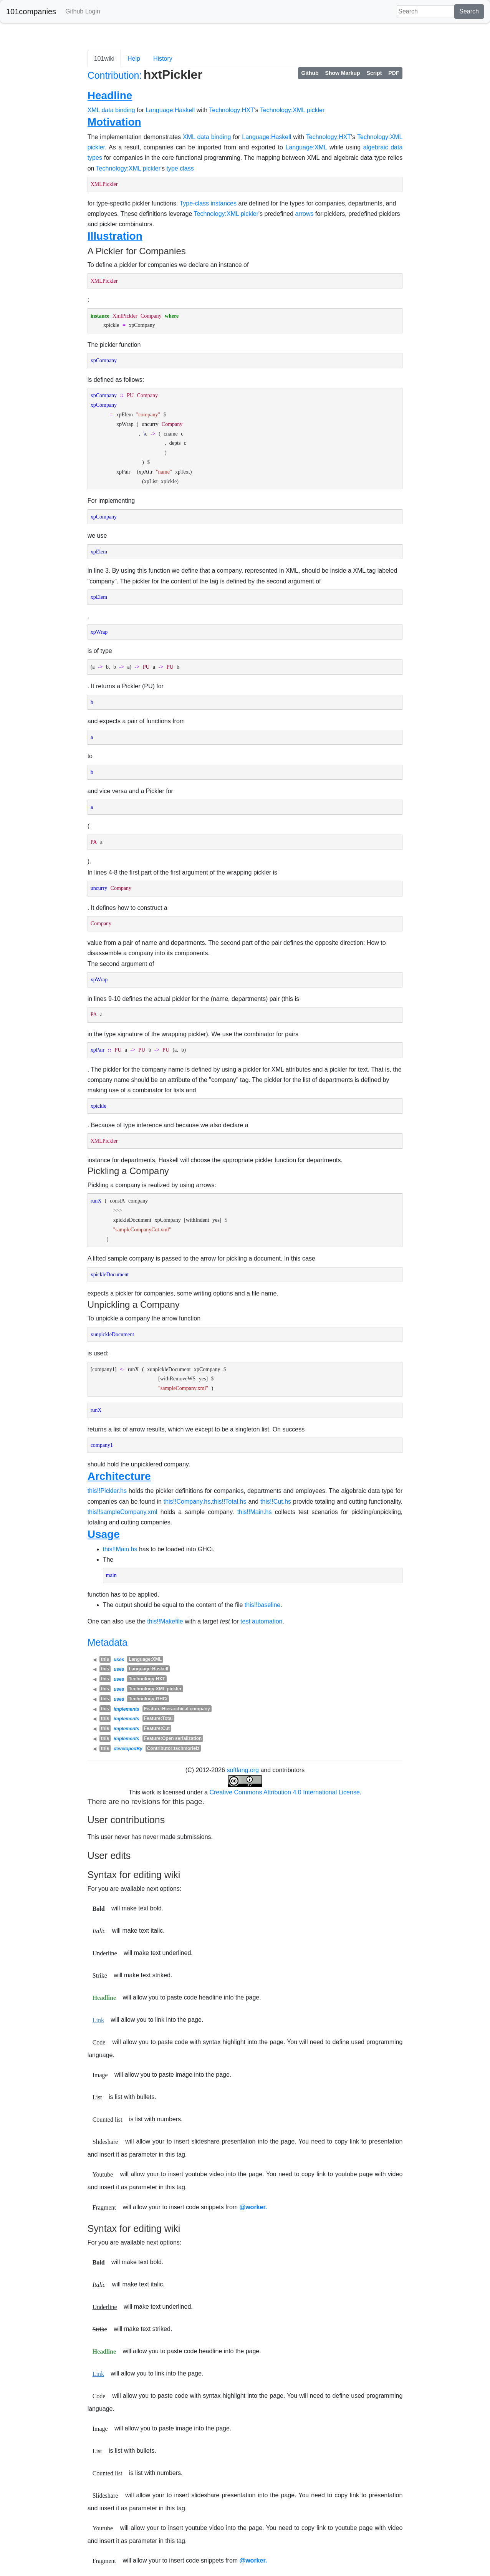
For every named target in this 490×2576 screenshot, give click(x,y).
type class (180, 168)
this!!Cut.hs (275, 1501)
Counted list (107, 2119)
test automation (261, 1621)
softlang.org (243, 1770)
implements (126, 1709)
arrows (304, 213)
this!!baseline (262, 1605)
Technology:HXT (231, 110)
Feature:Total (158, 1718)
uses (119, 1659)
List (97, 2097)
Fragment (104, 2207)
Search (469, 11)
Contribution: (115, 75)
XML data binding (111, 110)
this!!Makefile (165, 1621)
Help (133, 58)
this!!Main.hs (254, 1512)
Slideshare (105, 2142)
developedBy (128, 1748)
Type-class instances (208, 203)
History (162, 58)
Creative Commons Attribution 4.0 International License (284, 1792)
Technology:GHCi (148, 1698)
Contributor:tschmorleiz (173, 1748)
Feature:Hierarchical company (177, 1708)
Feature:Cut (157, 1728)
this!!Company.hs (187, 1501)
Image (100, 2075)
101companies (31, 11)
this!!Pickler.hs (107, 1491)
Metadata (107, 1642)
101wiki (104, 58)
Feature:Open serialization (173, 1738)
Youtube (103, 2174)
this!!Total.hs (229, 1501)
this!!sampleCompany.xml (122, 1512)
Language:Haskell (170, 110)
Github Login (82, 11)
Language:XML (306, 147)
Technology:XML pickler (292, 110)
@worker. (253, 2207)
